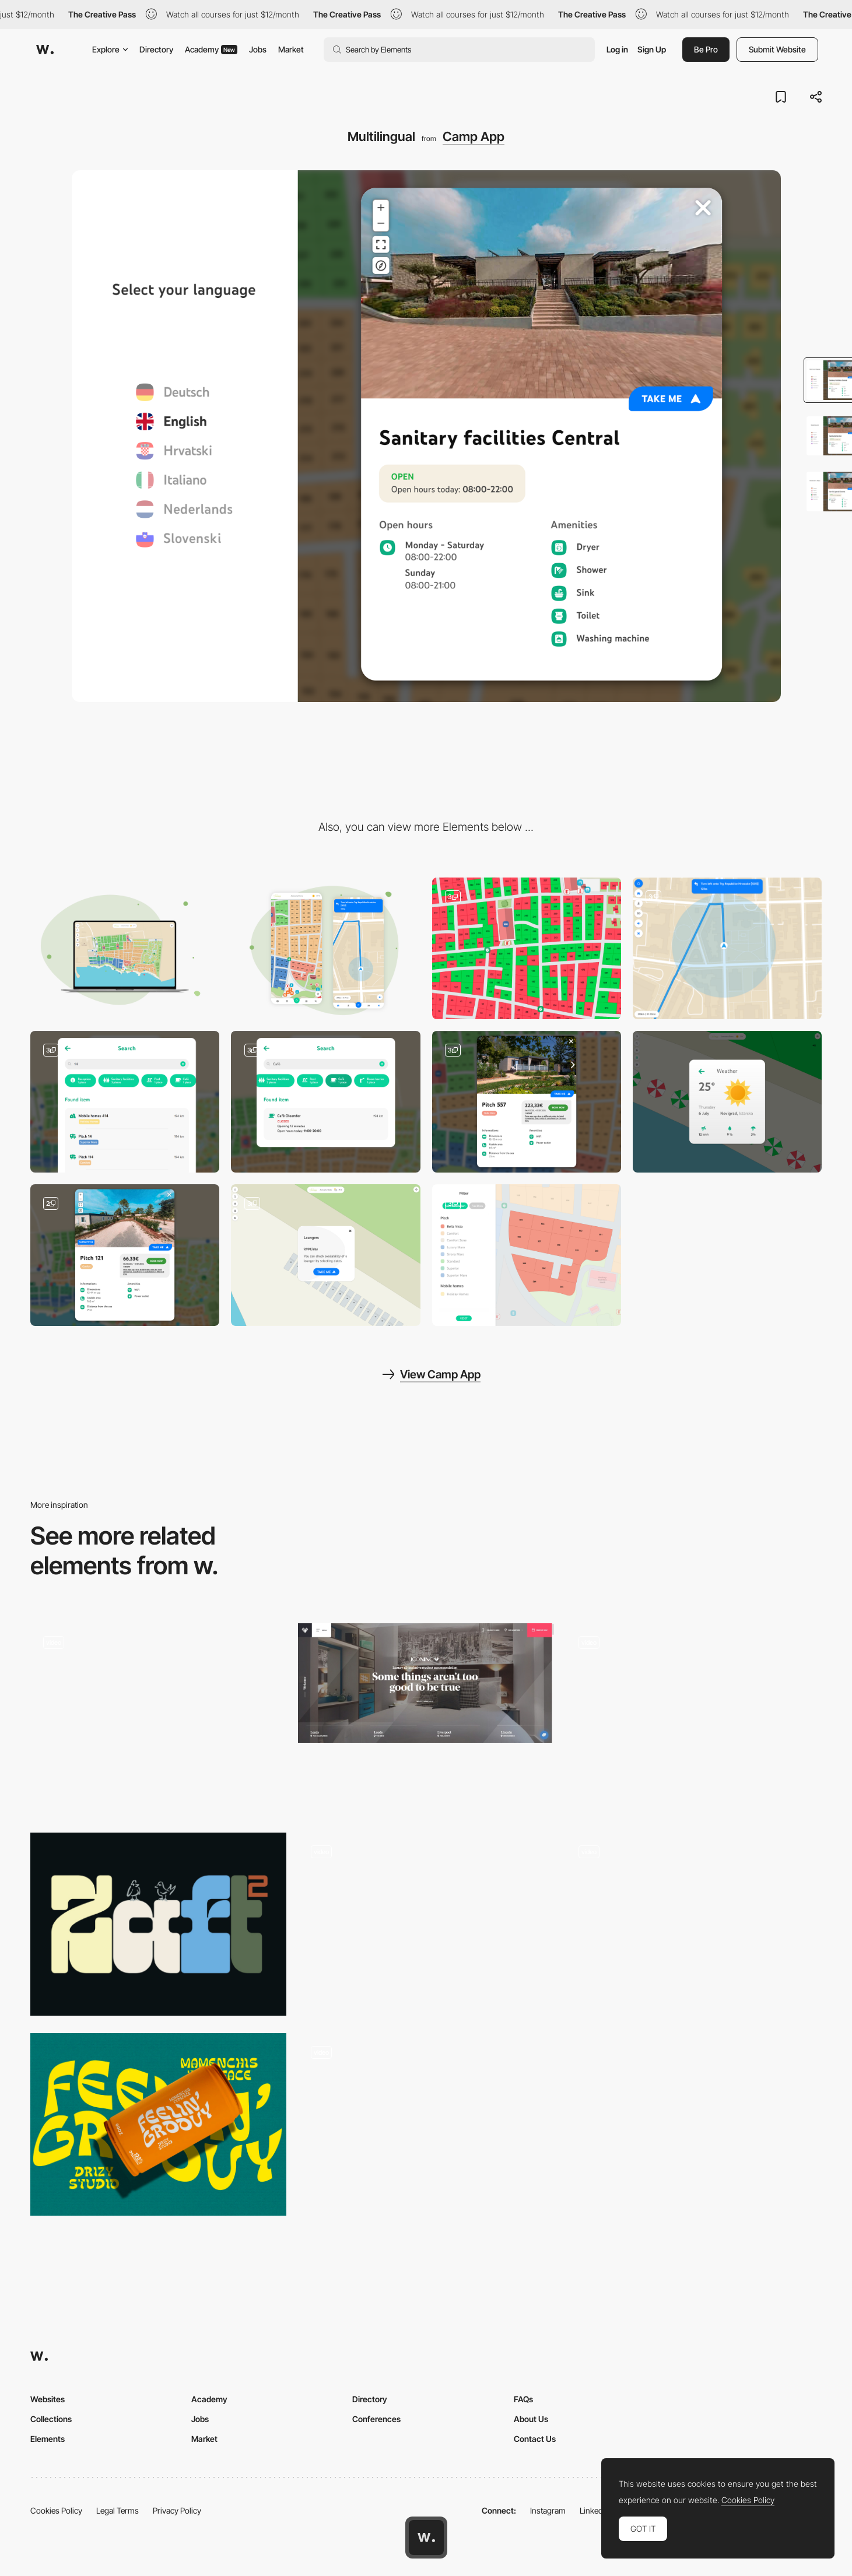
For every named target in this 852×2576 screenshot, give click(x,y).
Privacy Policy (177, 2510)
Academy (211, 49)
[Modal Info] (526, 1102)
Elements (47, 2439)
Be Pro (706, 49)
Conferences (376, 2419)
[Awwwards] (45, 49)
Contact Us (535, 2439)
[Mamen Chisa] (158, 2124)
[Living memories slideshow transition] (694, 1714)
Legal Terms (117, 2510)
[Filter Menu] (526, 1255)
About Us (531, 2419)
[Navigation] (727, 948)
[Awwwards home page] (426, 2537)
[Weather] (727, 1102)
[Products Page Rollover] (426, 2124)
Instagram (548, 2510)
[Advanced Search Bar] (124, 1102)
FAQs (523, 2399)
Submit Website (777, 49)
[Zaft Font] (158, 1924)
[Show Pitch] (124, 1255)
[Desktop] (124, 948)
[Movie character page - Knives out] (426, 1924)
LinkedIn (594, 2510)
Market (291, 49)
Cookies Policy (56, 2510)
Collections (51, 2419)
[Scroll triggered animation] (694, 1924)
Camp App (473, 136)
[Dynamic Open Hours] (325, 1102)
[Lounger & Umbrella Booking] (325, 1255)
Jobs (258, 49)
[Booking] (526, 948)
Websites (47, 2399)
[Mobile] (325, 948)
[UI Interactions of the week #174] (158, 1719)
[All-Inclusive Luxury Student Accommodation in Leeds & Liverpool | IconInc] (426, 1683)
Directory (156, 49)
